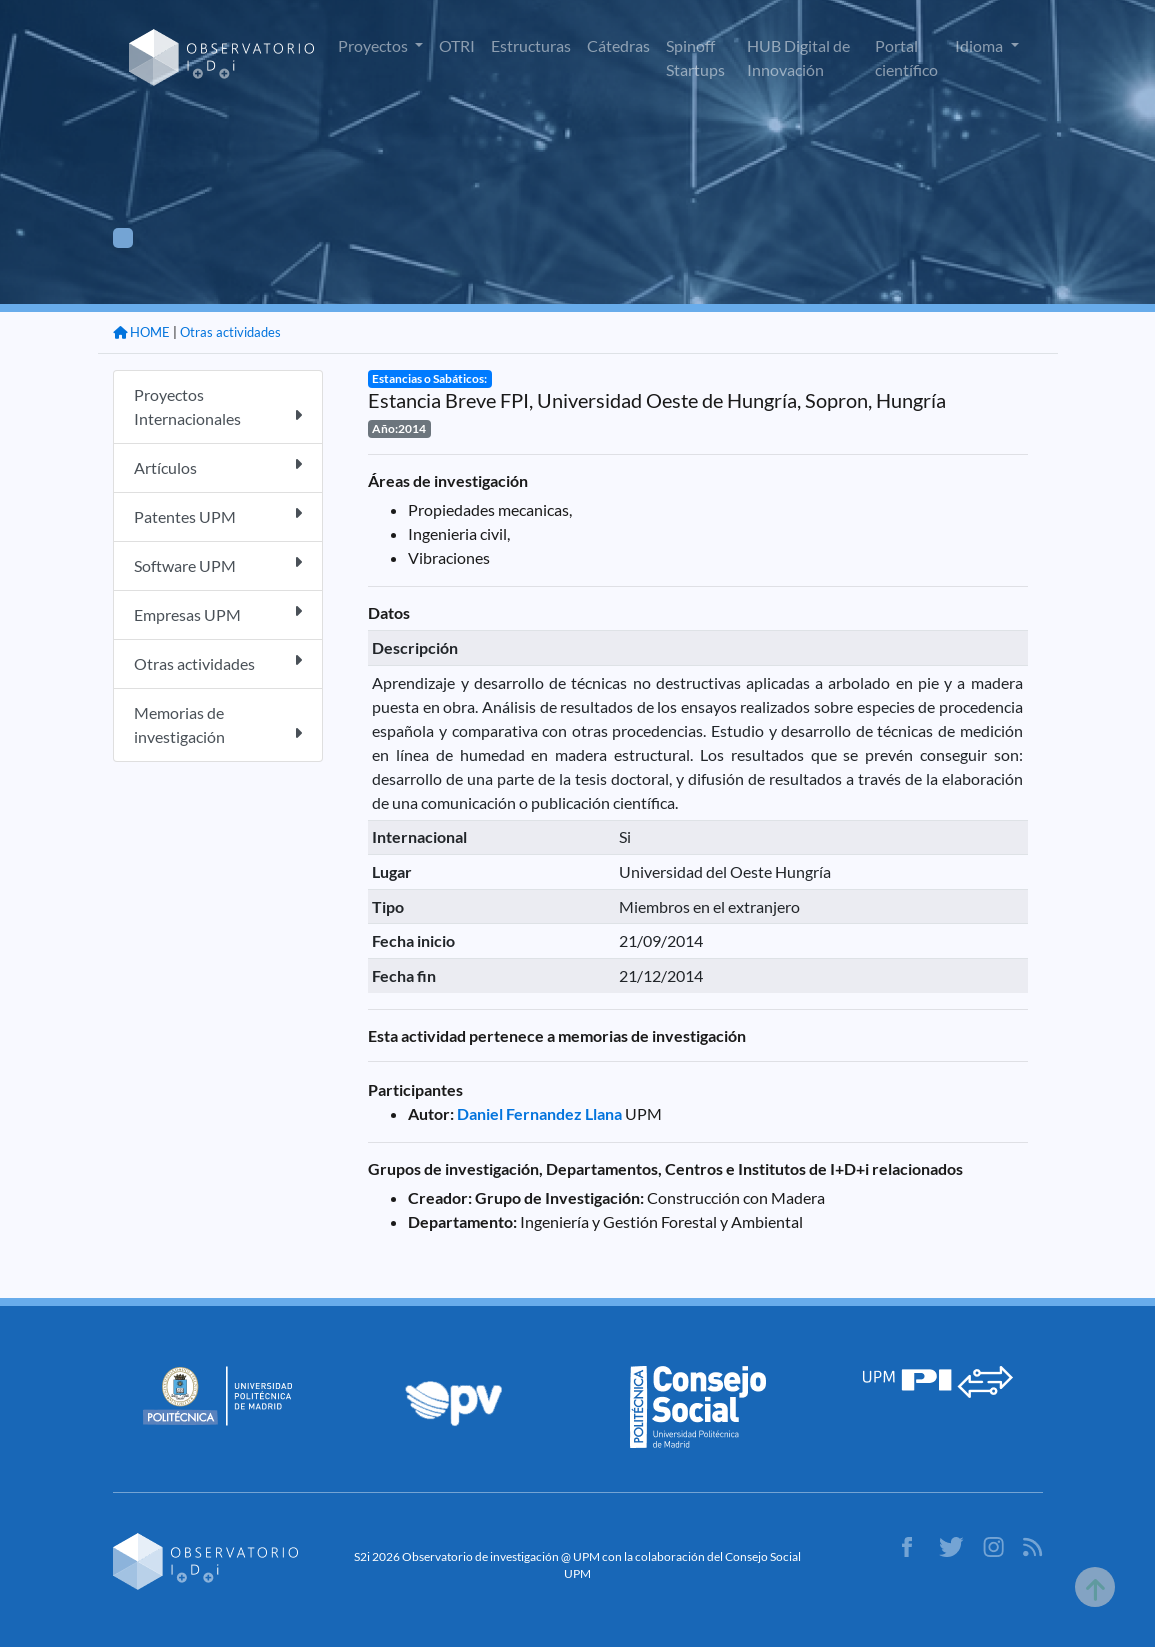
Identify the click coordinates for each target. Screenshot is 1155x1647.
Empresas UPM (218, 613)
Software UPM (218, 564)
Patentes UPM (218, 515)
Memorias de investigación (218, 724)
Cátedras (618, 45)
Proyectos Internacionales (218, 406)
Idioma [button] (980, 45)
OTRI (457, 45)
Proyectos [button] (374, 45)
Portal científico (906, 57)
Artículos (218, 466)
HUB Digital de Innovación (798, 57)
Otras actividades (230, 332)
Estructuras (531, 45)
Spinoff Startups (695, 57)
